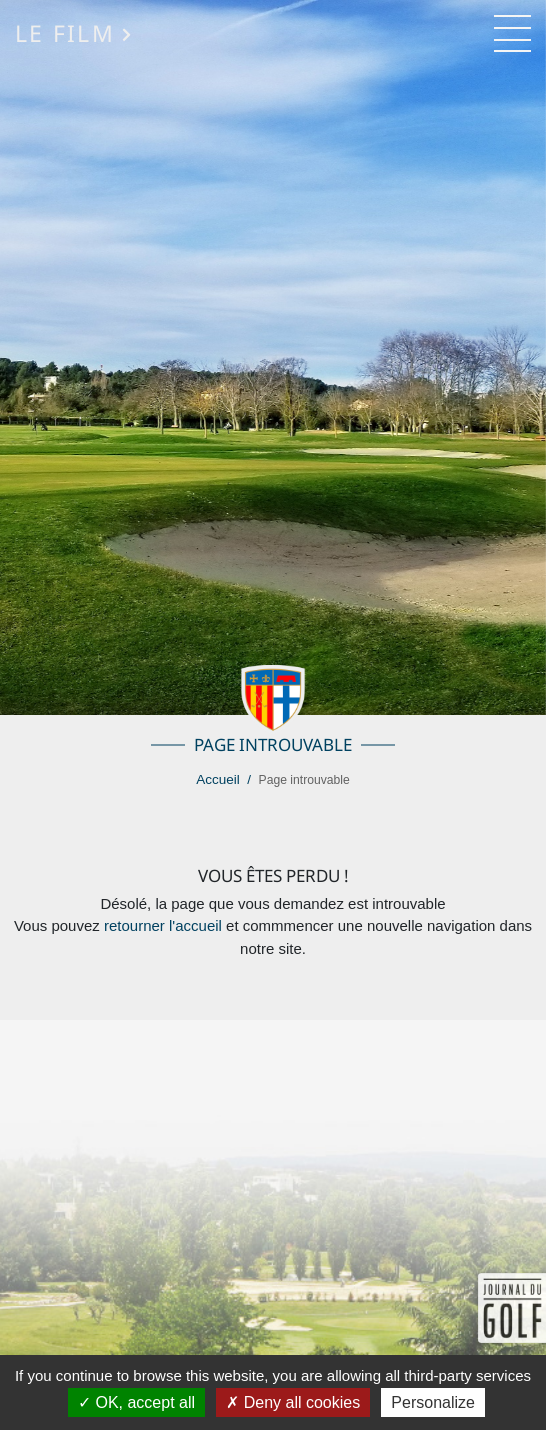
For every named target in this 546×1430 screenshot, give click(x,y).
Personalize (433, 1402)
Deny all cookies (293, 1402)
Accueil (218, 779)
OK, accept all (136, 1402)
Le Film (74, 33)
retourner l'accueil (163, 925)
